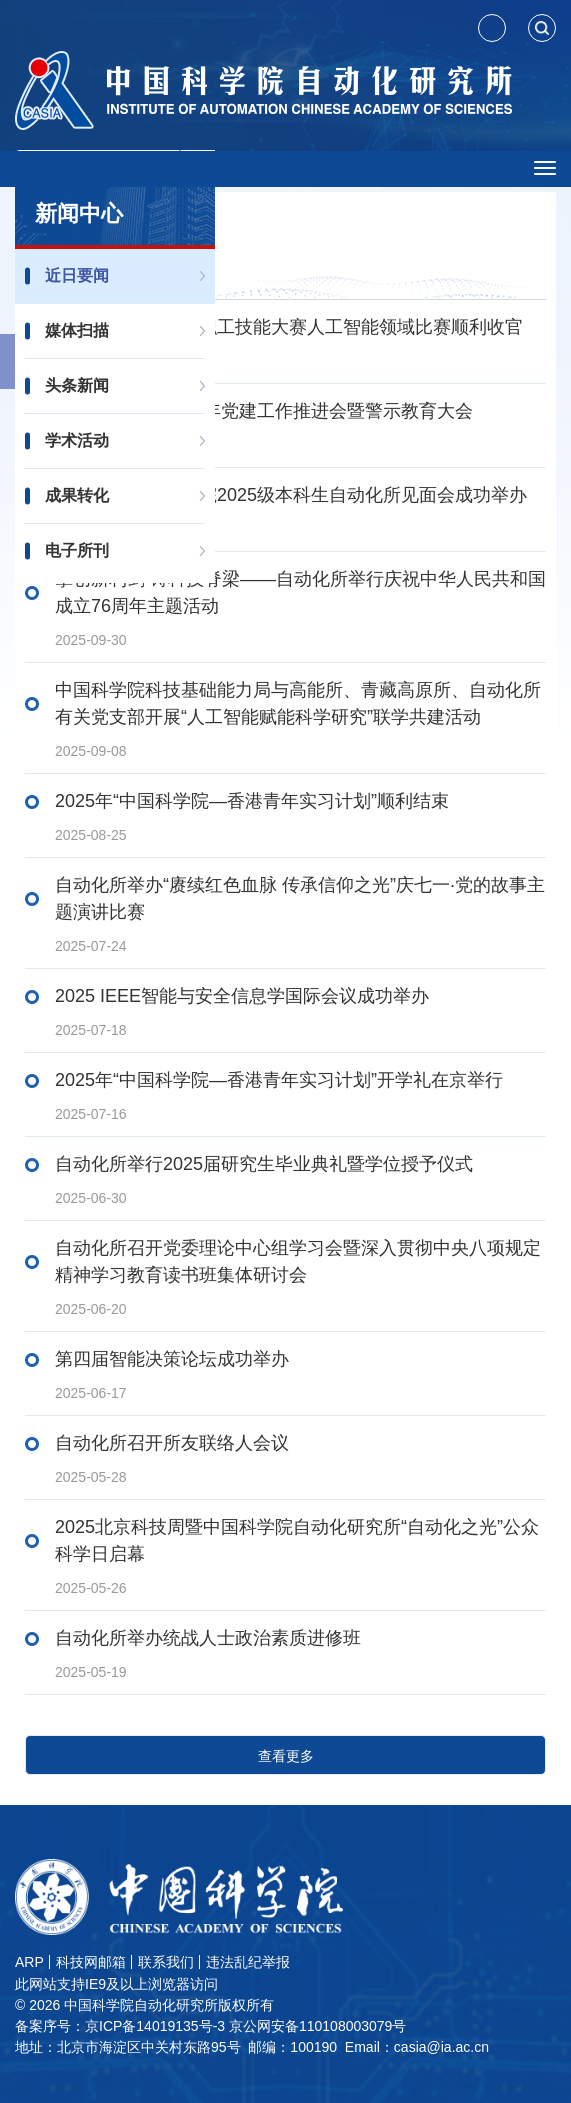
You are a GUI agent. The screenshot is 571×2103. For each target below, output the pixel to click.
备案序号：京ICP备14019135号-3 (120, 2026)
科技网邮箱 (91, 1962)
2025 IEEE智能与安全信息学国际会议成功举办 (242, 996)
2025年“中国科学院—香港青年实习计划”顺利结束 (252, 801)
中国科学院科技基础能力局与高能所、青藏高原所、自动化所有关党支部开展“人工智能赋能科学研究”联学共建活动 (298, 703)
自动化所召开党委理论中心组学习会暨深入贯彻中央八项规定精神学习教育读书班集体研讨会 (298, 1261)
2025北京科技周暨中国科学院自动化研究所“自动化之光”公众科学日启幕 (297, 1540)
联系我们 (166, 1962)
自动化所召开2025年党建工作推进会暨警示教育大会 (264, 411)
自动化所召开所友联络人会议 (172, 1443)
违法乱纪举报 (248, 1962)
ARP (29, 1962)
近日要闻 (77, 275)
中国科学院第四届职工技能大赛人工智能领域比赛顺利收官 (289, 327)
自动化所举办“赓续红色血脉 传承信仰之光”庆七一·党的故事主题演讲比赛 (300, 898)
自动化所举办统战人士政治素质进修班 (208, 1638)
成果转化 (77, 495)
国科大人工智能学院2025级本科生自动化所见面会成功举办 (291, 495)
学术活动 (77, 440)
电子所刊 (77, 550)
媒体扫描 (77, 330)
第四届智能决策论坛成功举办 (172, 1359)
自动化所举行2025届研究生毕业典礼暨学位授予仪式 (264, 1164)
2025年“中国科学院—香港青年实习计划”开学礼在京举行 (279, 1080)
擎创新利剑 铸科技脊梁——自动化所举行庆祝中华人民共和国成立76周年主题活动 (300, 592)
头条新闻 (77, 385)
